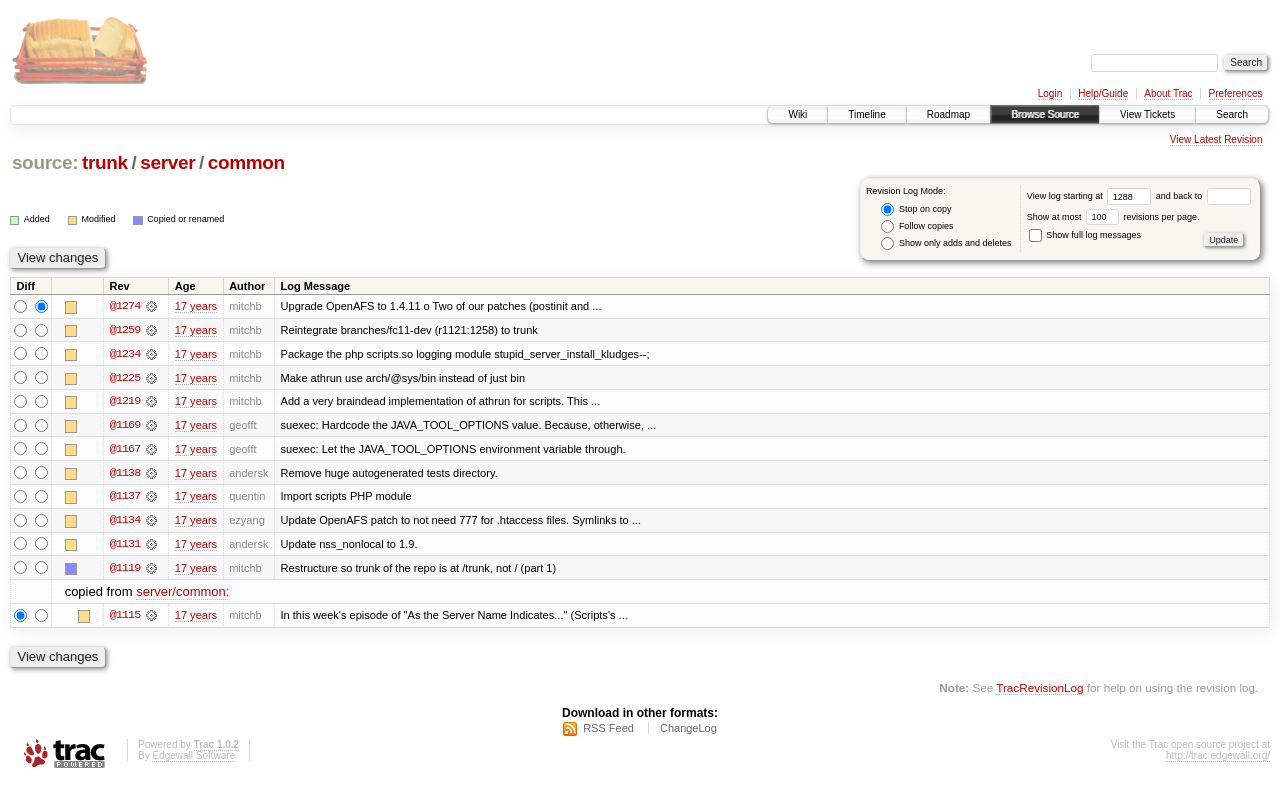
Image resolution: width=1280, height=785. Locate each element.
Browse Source (1045, 114)
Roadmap (948, 114)
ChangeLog (688, 731)
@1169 (125, 426)
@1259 (125, 330)
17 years (196, 306)
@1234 (125, 354)
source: (45, 162)
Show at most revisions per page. (1113, 217)
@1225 (125, 378)
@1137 (125, 498)
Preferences (1236, 93)
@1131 (125, 546)
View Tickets (1147, 114)
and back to (1203, 196)
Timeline (866, 114)
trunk (105, 162)
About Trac (1168, 93)
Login (1050, 93)
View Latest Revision (1216, 139)
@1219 (125, 402)
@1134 (125, 522)
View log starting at (1091, 196)
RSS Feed (608, 731)
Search (1232, 114)
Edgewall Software (193, 758)
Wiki (797, 114)
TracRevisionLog (1039, 690)
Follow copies (917, 226)
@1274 (125, 306)
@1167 (125, 450)
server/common (181, 594)
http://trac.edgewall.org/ (1218, 758)
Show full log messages (1085, 235)
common (246, 162)
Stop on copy (916, 209)
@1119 (125, 570)
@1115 (125, 618)
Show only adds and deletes (946, 243)
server (167, 162)
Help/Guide (1103, 93)
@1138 (125, 474)
